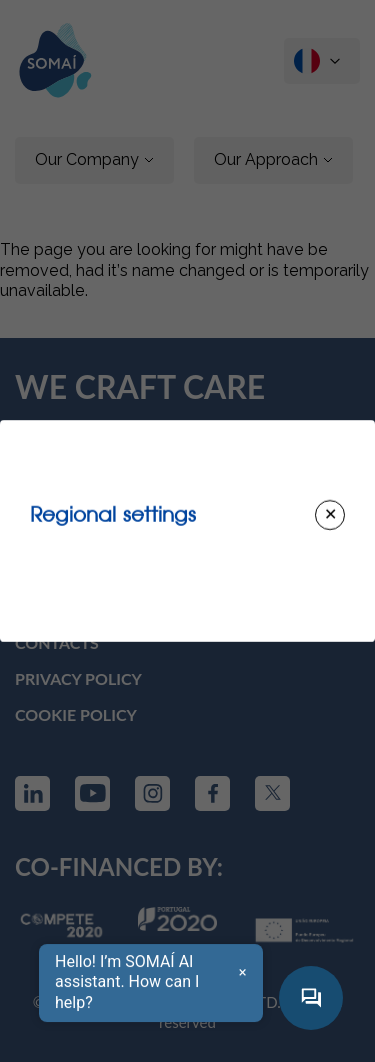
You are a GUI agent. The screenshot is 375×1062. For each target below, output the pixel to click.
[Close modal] (330, 515)
